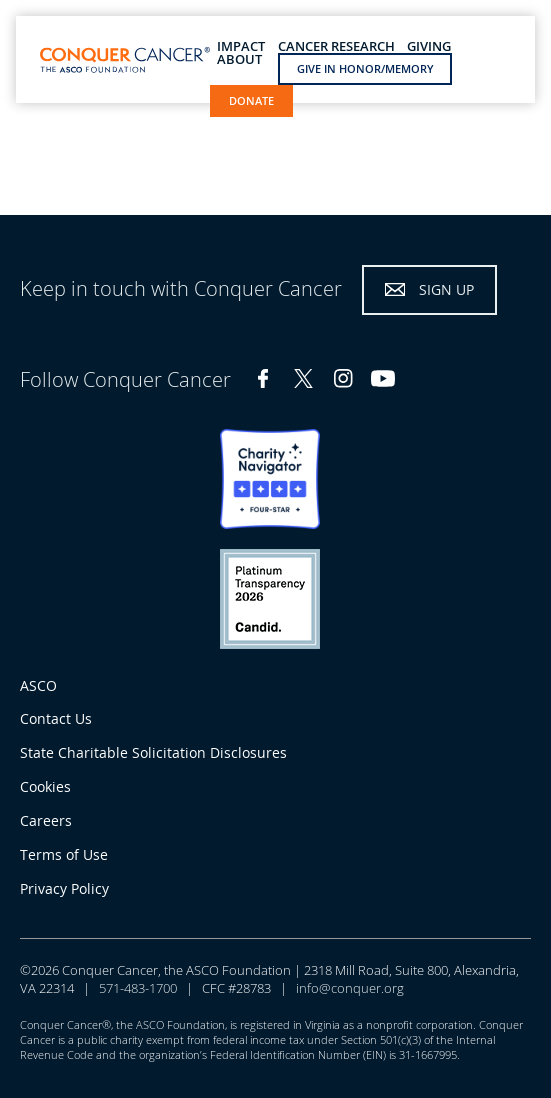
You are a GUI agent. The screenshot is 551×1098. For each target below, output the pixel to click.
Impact (241, 46)
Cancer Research (336, 46)
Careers (46, 820)
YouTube (383, 378)
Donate (251, 100)
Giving (429, 46)
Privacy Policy (64, 888)
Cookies (45, 786)
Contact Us (56, 718)
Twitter (303, 378)
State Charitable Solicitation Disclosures (153, 752)
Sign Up (446, 289)
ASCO (38, 685)
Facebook (263, 378)
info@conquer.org (350, 988)
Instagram (343, 378)
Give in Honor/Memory (365, 68)
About (239, 59)
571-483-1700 (138, 988)
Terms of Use (64, 854)
